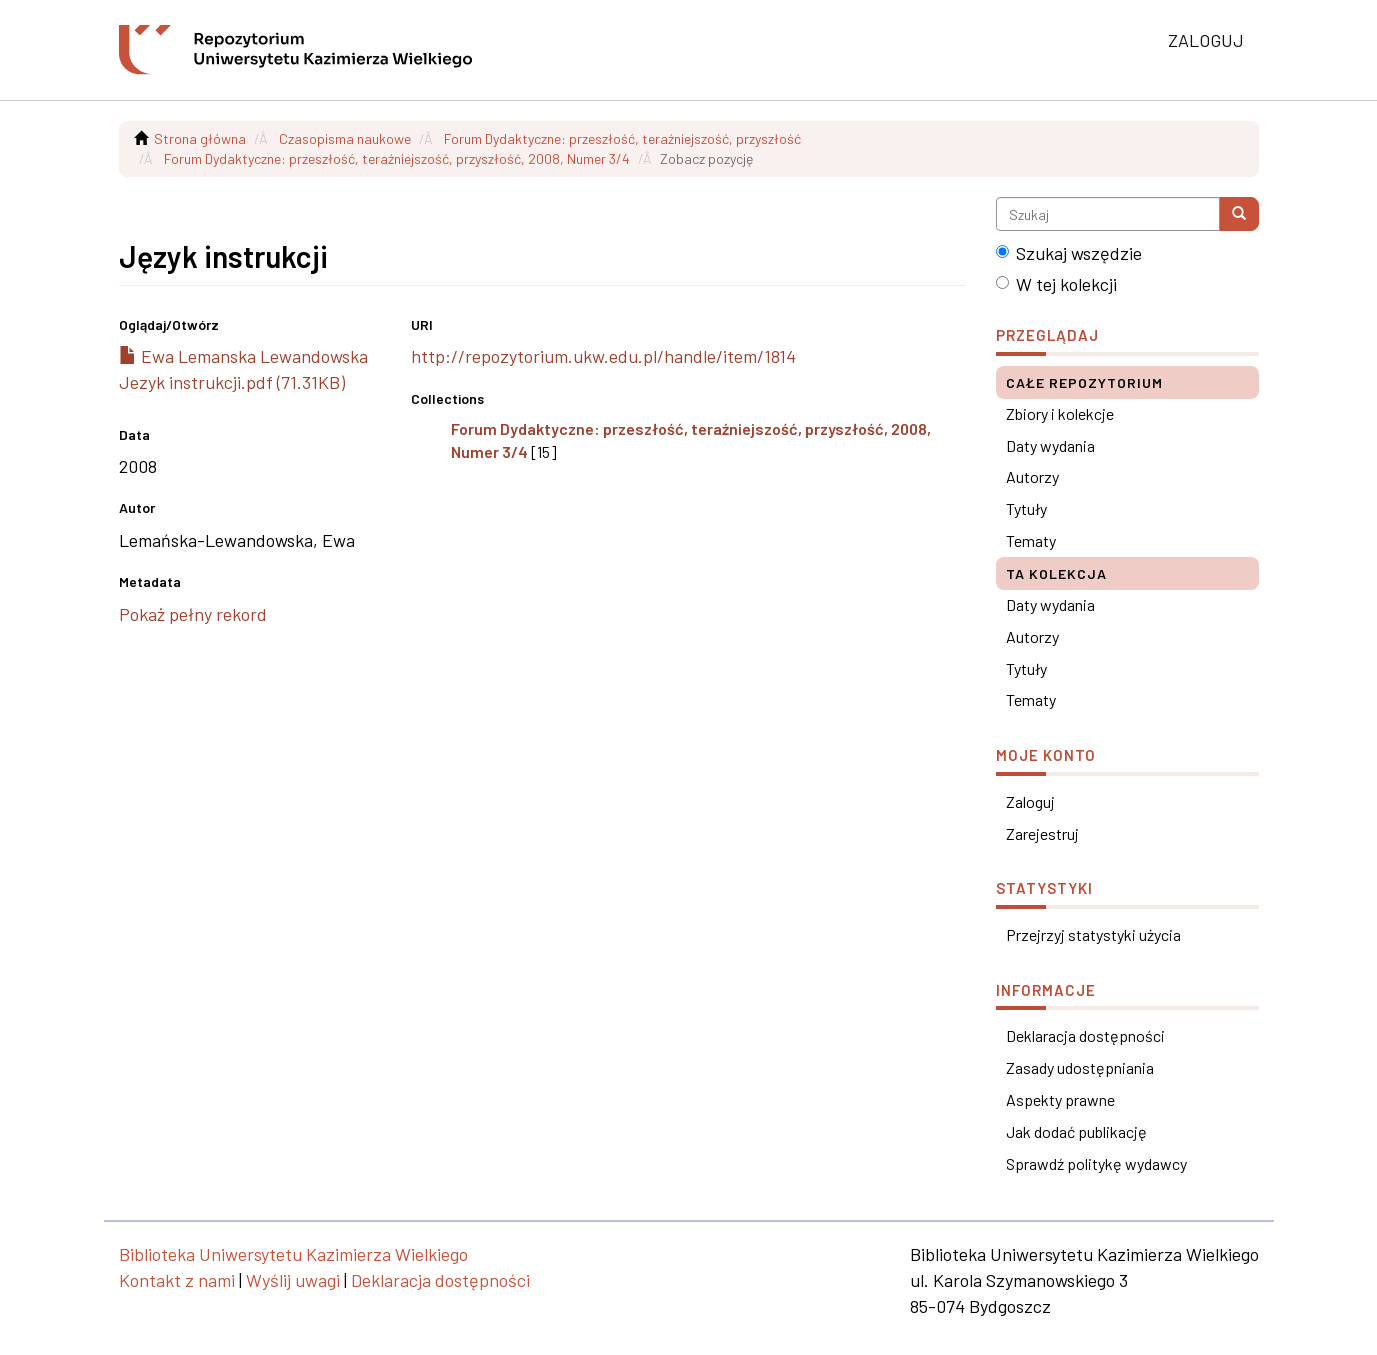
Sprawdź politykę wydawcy (1096, 1163)
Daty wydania (1050, 445)
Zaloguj (1030, 801)
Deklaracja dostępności (1085, 1035)
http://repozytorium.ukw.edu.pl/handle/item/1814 (603, 356)
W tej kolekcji (1056, 284)
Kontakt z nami (177, 1280)
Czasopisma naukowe (345, 138)
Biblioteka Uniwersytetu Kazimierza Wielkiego (293, 1254)
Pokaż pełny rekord (193, 614)
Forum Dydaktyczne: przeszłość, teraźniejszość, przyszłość (622, 138)
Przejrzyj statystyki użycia (1093, 934)
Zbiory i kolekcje (1060, 413)
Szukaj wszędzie (1069, 253)
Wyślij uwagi (293, 1280)
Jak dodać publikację (1076, 1131)
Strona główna (200, 138)
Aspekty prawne (1060, 1099)
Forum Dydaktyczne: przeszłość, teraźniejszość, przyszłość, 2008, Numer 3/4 (397, 158)
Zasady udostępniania (1080, 1067)
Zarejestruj (1042, 833)
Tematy (1031, 540)
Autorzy (1032, 476)
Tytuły (1026, 508)
